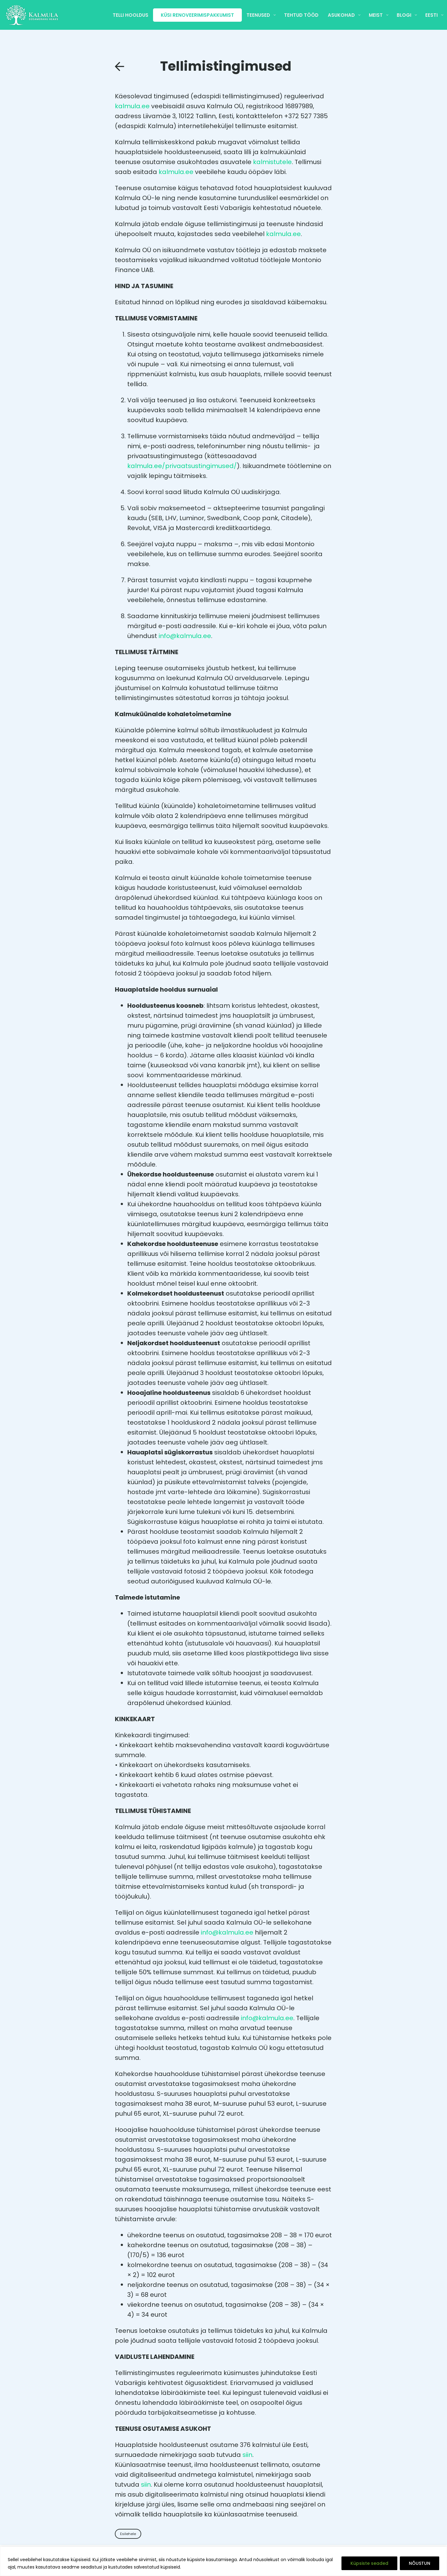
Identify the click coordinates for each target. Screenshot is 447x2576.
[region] (223, 2561)
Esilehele (128, 2533)
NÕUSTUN (419, 2563)
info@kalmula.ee (185, 636)
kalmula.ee (132, 106)
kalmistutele (272, 162)
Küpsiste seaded (369, 2563)
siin (247, 2454)
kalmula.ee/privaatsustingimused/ (182, 466)
